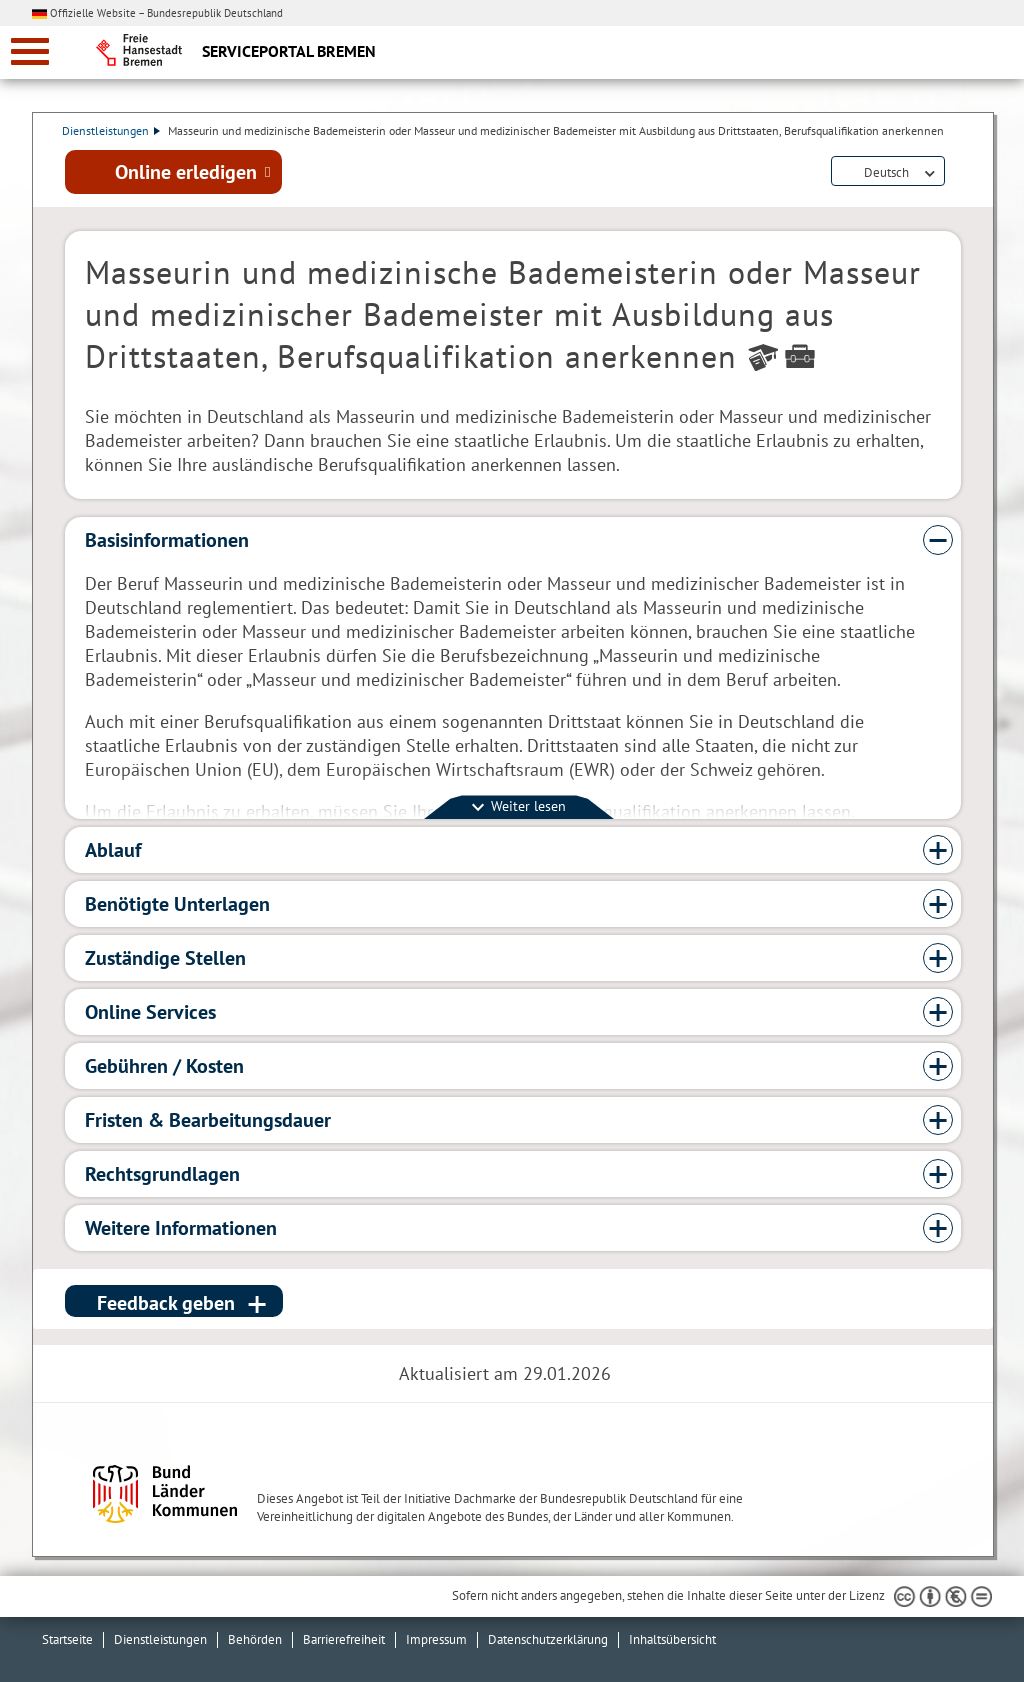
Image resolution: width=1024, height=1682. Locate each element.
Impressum (436, 1639)
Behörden (255, 1639)
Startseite (67, 1639)
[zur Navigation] (30, 51)
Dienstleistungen (114, 130)
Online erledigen (186, 173)
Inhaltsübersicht (672, 1639)
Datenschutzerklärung (548, 1639)
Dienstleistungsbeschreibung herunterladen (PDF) (957, 174)
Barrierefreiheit (344, 1639)
